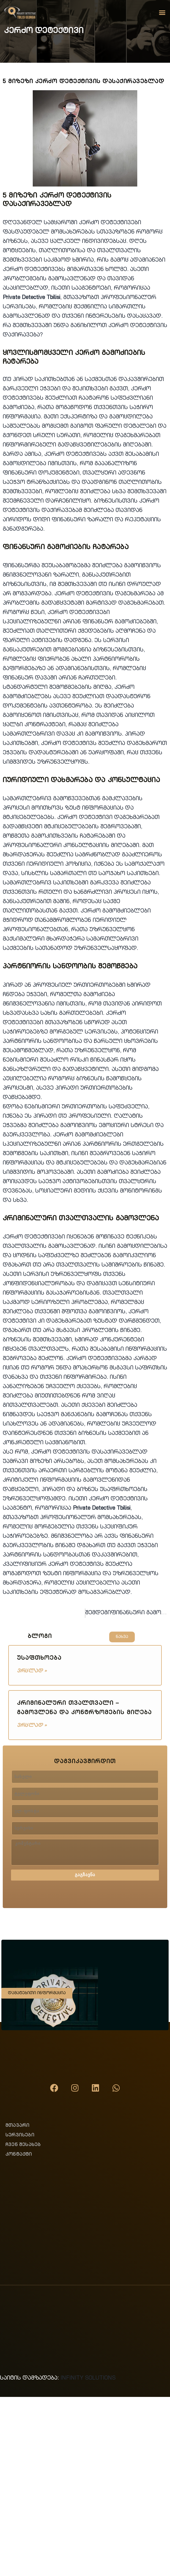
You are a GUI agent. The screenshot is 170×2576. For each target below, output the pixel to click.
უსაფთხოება (39, 1658)
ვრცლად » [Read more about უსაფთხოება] (32, 1671)
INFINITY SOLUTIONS (88, 2378)
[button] (162, 12)
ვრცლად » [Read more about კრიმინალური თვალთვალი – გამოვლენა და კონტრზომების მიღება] (32, 1725)
